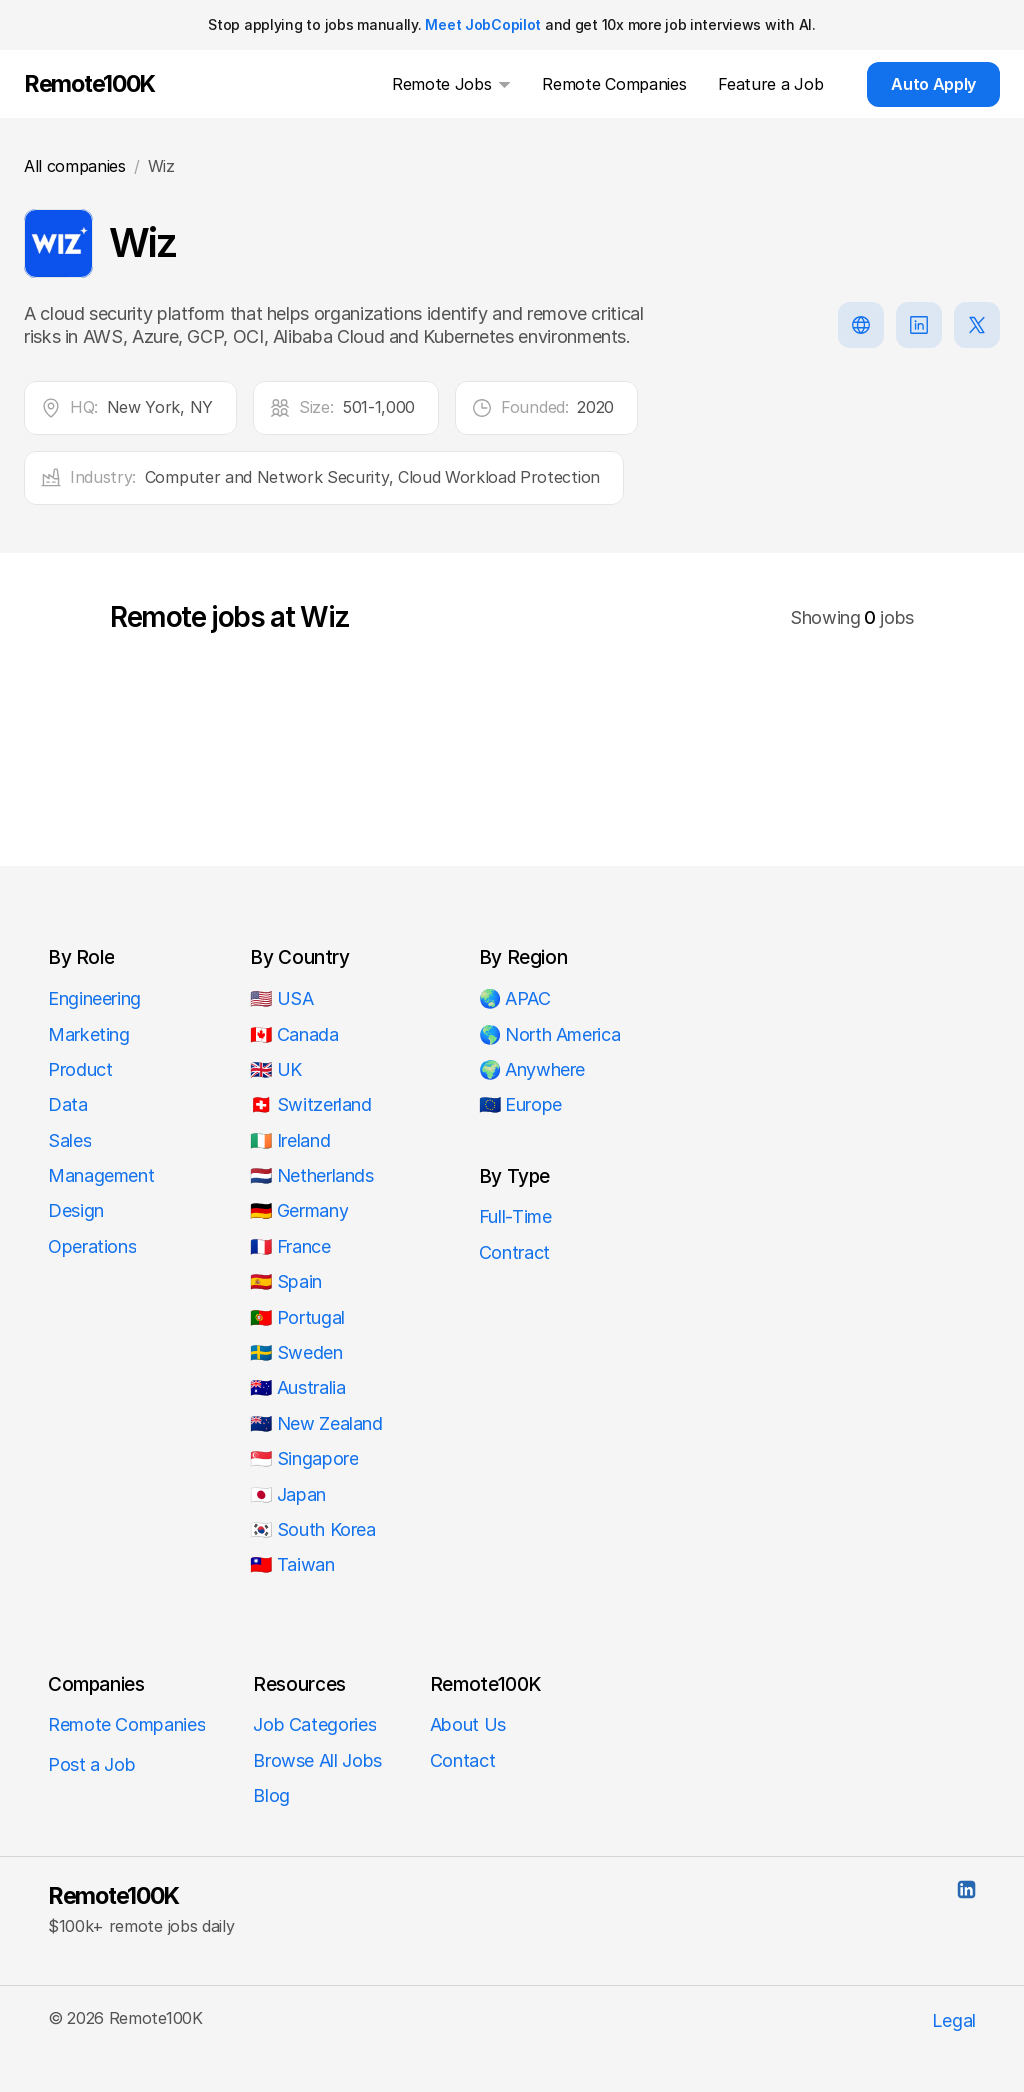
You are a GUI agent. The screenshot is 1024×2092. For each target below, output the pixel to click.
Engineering (94, 998)
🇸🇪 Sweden (296, 1352)
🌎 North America (550, 1034)
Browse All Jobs (317, 1760)
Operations (92, 1246)
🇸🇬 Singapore (304, 1458)
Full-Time (515, 1216)
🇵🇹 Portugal (297, 1317)
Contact (462, 1760)
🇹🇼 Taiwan (292, 1564)
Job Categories (314, 1724)
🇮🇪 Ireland (290, 1140)
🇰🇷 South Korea (312, 1529)
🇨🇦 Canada (294, 1034)
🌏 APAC (515, 998)
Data (68, 1104)
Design (76, 1210)
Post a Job (91, 1764)
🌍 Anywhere (532, 1069)
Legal (954, 2020)
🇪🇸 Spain (285, 1281)
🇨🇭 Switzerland (310, 1104)
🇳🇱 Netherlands (311, 1175)
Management (101, 1175)
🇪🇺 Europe (520, 1104)
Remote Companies (126, 1724)
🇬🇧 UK (276, 1069)
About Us (468, 1724)
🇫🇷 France (290, 1246)
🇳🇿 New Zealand (316, 1423)
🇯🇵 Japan (287, 1494)
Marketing (89, 1034)
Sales (69, 1140)
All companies (75, 166)
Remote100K (113, 1896)
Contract (514, 1252)
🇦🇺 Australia (297, 1387)
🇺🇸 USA (284, 998)
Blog (271, 1795)
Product (80, 1069)
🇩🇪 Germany (299, 1210)
